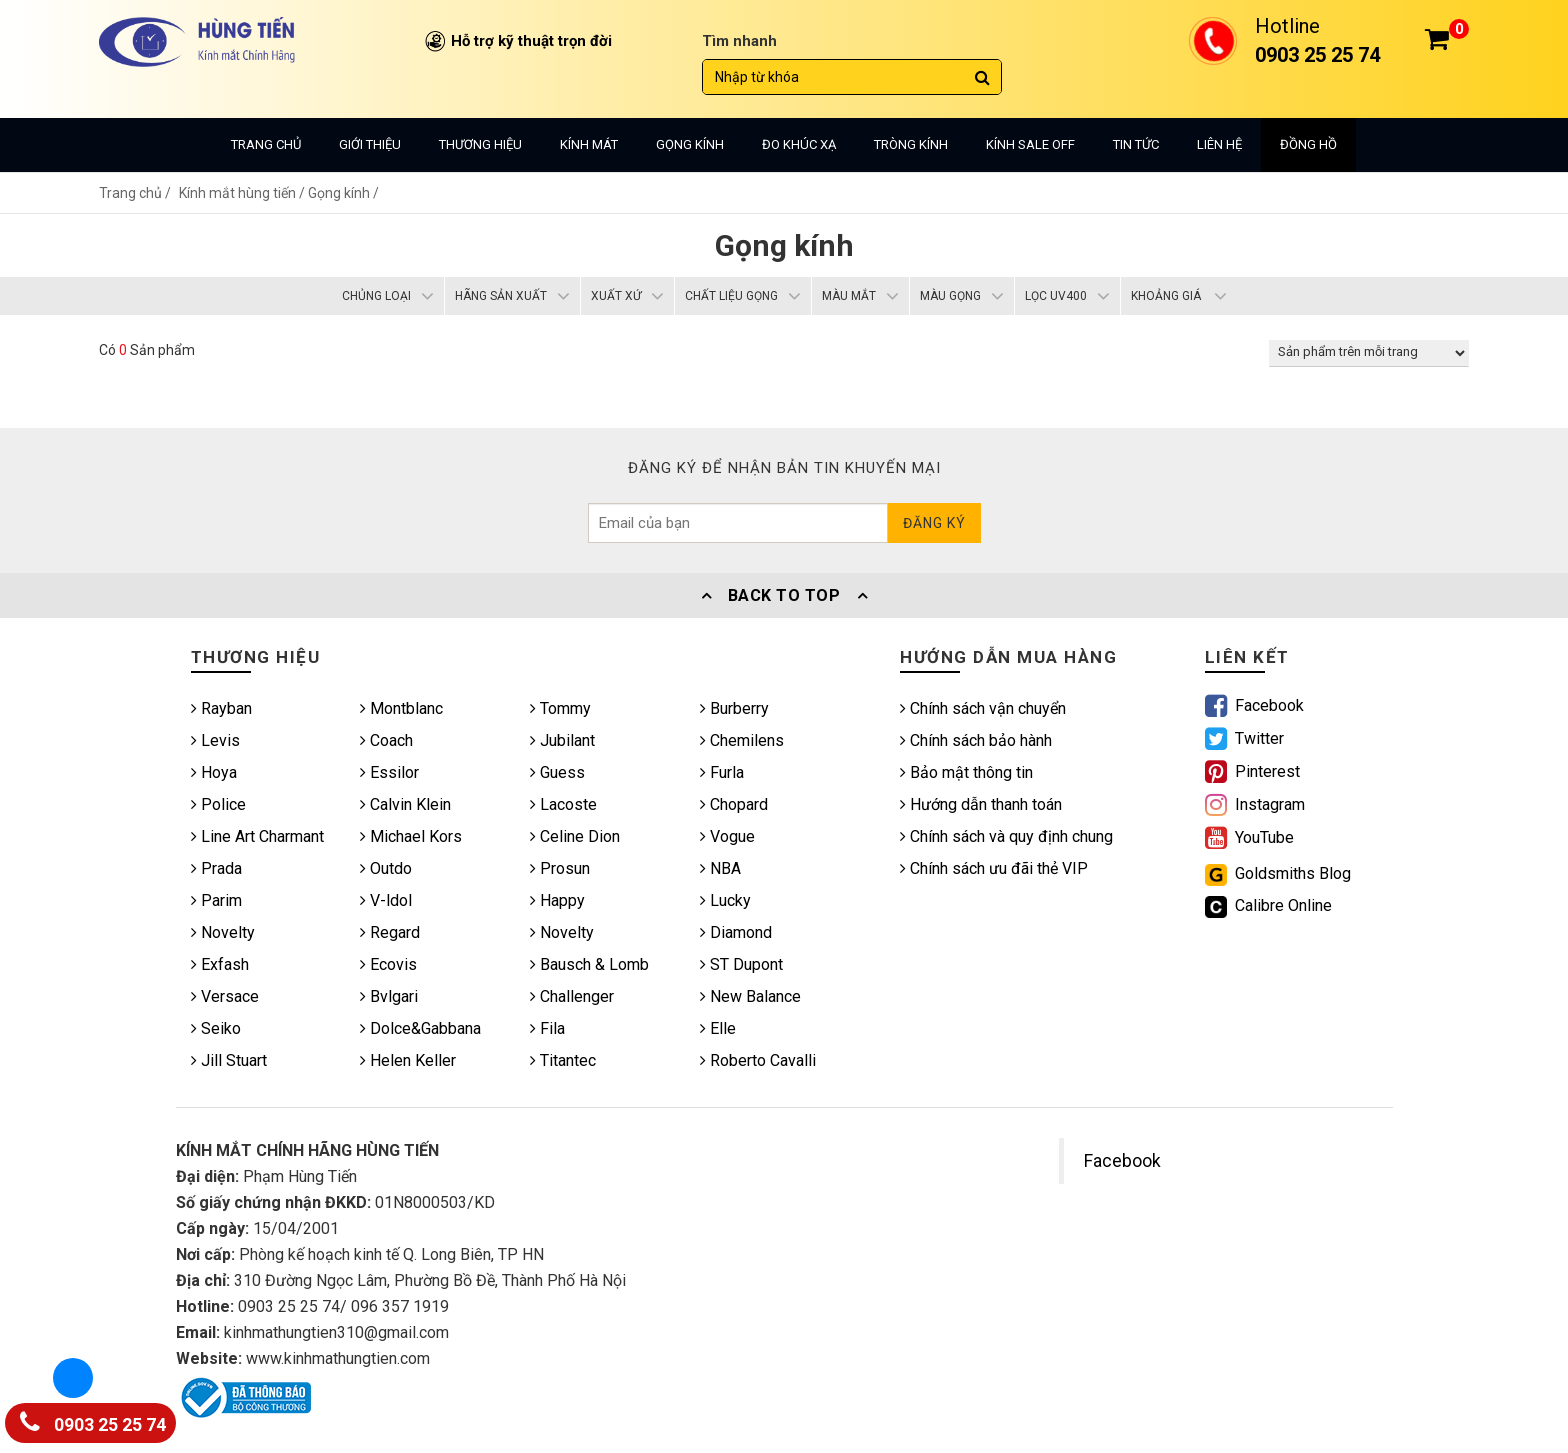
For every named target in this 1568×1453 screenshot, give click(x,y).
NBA (720, 868)
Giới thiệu (370, 144)
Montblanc (401, 708)
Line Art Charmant (257, 836)
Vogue (727, 836)
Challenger (572, 996)
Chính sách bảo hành (976, 740)
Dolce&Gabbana (420, 1028)
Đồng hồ (1308, 144)
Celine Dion (575, 836)
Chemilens (742, 740)
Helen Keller (408, 1060)
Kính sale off (1030, 144)
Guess (557, 772)
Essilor (389, 772)
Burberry (734, 708)
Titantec (563, 1060)
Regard (390, 932)
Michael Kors (411, 836)
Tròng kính (911, 144)
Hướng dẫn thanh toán (981, 804)
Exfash (220, 964)
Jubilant (562, 740)
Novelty (223, 932)
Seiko (216, 1028)
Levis (215, 740)
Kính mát (589, 144)
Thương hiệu (480, 144)
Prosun (560, 868)
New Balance (750, 996)
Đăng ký (934, 523)
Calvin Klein (405, 804)
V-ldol (386, 900)
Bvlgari (389, 996)
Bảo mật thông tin (966, 772)
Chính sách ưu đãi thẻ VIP (994, 868)
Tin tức (1136, 144)
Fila (547, 1028)
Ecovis (388, 964)
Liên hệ (1219, 144)
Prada (216, 868)
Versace (225, 996)
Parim (216, 900)
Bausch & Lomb (589, 964)
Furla (722, 772)
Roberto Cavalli (758, 1060)
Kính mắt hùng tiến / (243, 193)
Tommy (560, 708)
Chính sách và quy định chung (1006, 836)
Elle (718, 1028)
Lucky (725, 900)
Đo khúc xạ (799, 144)
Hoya (214, 772)
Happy (557, 900)
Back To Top (784, 595)
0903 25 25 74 (93, 1420)
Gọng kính (690, 144)
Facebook (1122, 1161)
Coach (386, 740)
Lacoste (563, 804)
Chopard (734, 804)
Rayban (221, 708)
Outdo (386, 868)
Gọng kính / (343, 193)
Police (218, 804)
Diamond (736, 932)
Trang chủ (266, 144)
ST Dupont (741, 964)
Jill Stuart (229, 1060)
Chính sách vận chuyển (983, 708)
